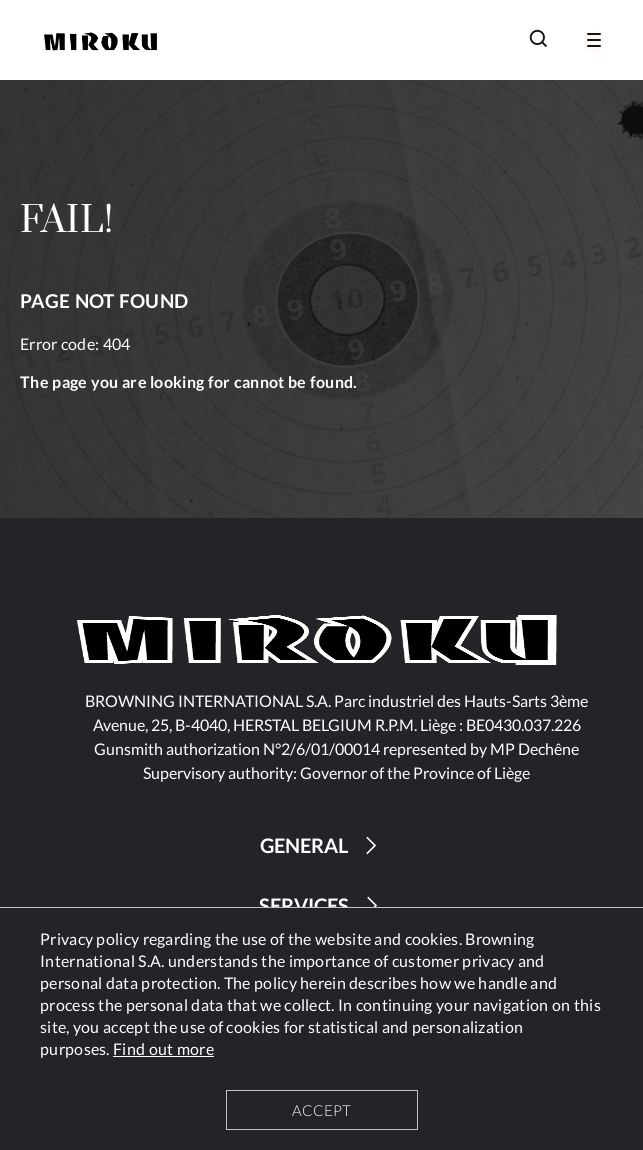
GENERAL (321, 845)
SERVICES (321, 905)
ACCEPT (321, 1110)
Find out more (163, 1048)
